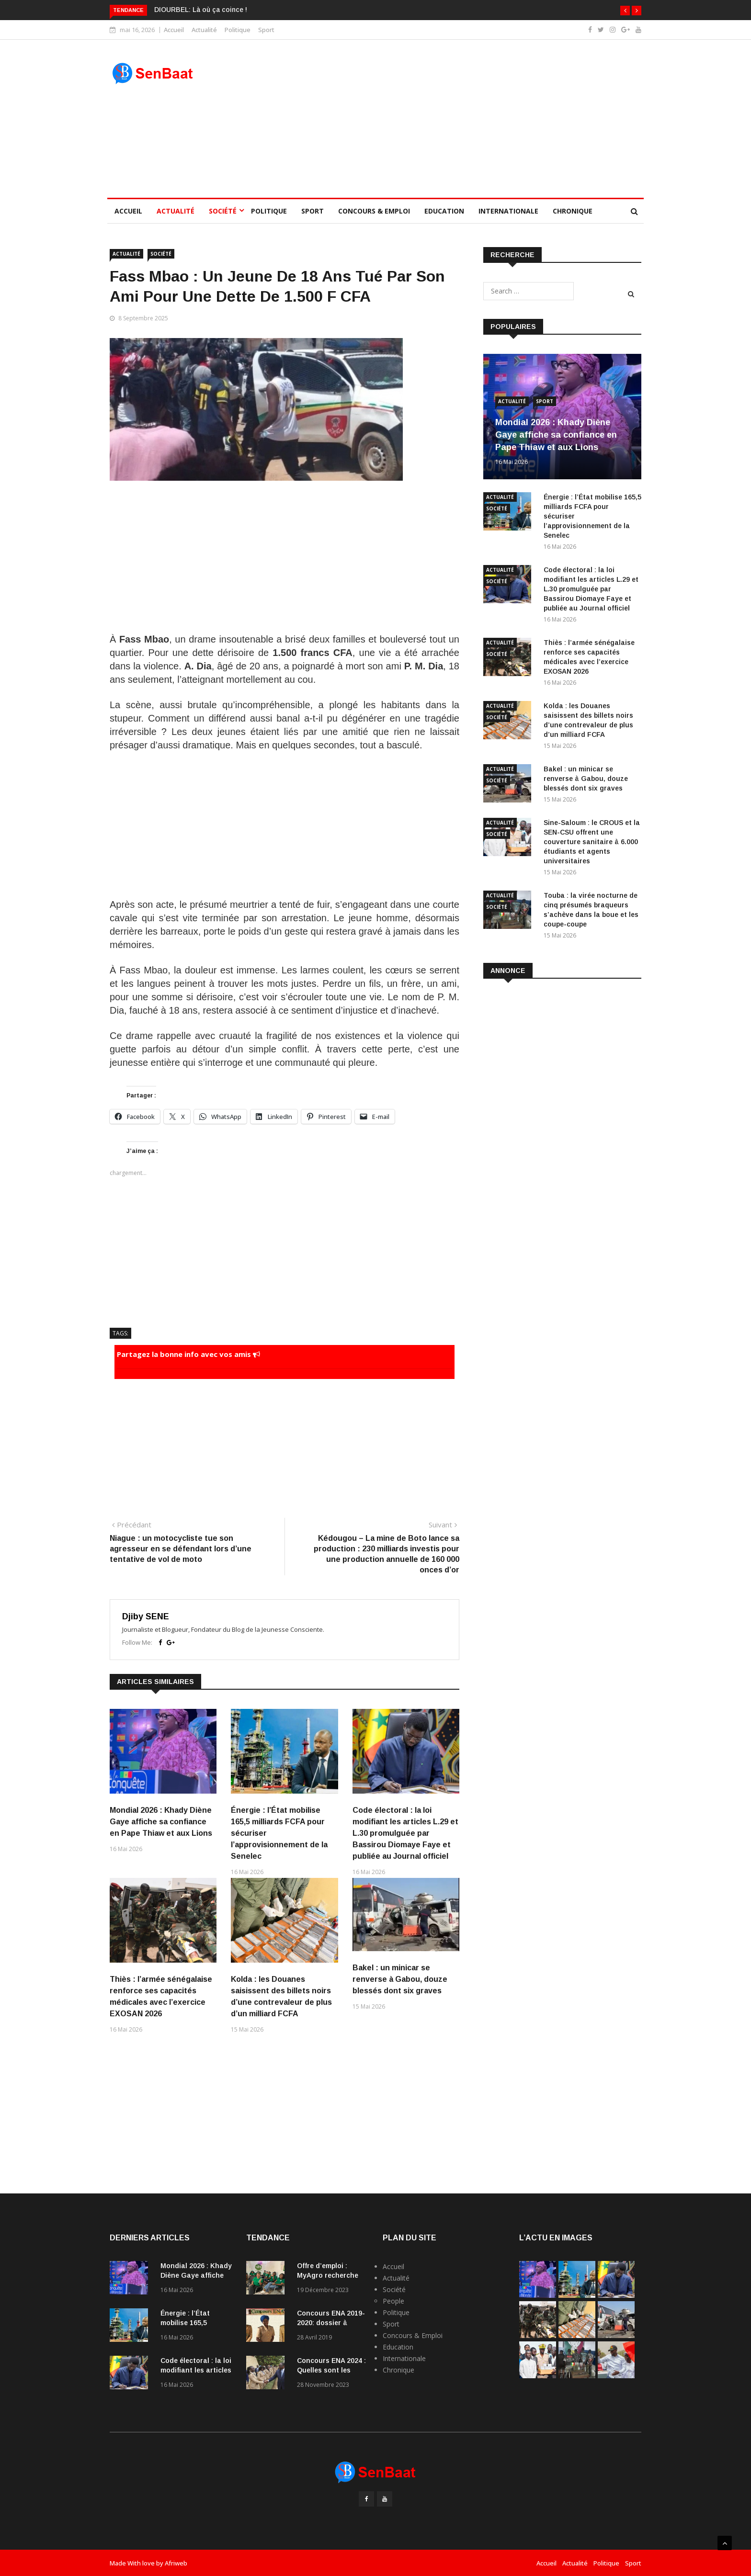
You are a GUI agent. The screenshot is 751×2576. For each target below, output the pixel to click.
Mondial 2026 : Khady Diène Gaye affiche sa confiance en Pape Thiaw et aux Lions (161, 1821)
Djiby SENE (145, 1616)
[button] (625, 10)
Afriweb (176, 2563)
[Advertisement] (443, 119)
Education (444, 210)
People (393, 2300)
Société (223, 210)
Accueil (174, 29)
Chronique (572, 210)
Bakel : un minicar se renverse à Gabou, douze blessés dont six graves (400, 1979)
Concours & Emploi (374, 210)
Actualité (204, 29)
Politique (237, 29)
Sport (266, 29)
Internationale (508, 210)
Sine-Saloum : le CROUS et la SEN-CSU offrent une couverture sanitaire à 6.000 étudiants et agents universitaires (592, 842)
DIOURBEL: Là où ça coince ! (200, 9)
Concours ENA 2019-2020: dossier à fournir (331, 2322)
